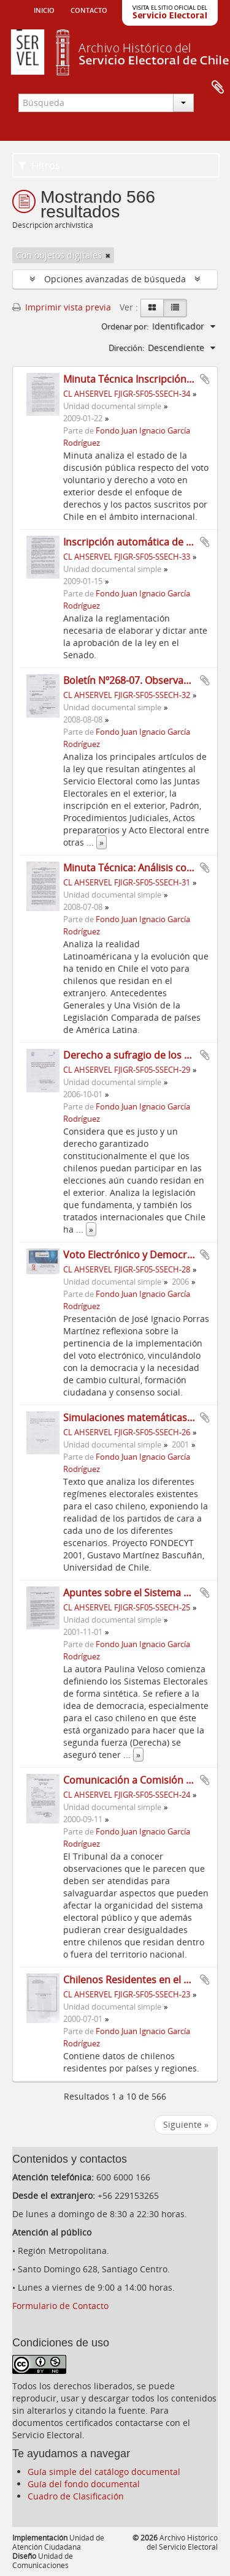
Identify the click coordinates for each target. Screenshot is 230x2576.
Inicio (44, 9)
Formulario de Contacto (60, 2305)
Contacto (89, 9)
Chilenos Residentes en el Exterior (141, 1979)
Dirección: (126, 347)
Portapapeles (217, 87)
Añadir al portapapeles (205, 379)
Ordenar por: (124, 326)
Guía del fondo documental (84, 2484)
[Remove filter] (107, 255)
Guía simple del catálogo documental (104, 2471)
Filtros (39, 165)
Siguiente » (186, 2124)
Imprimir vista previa (61, 307)
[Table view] (175, 308)
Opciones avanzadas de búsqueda (115, 279)
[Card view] (152, 308)
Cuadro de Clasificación (76, 2496)
